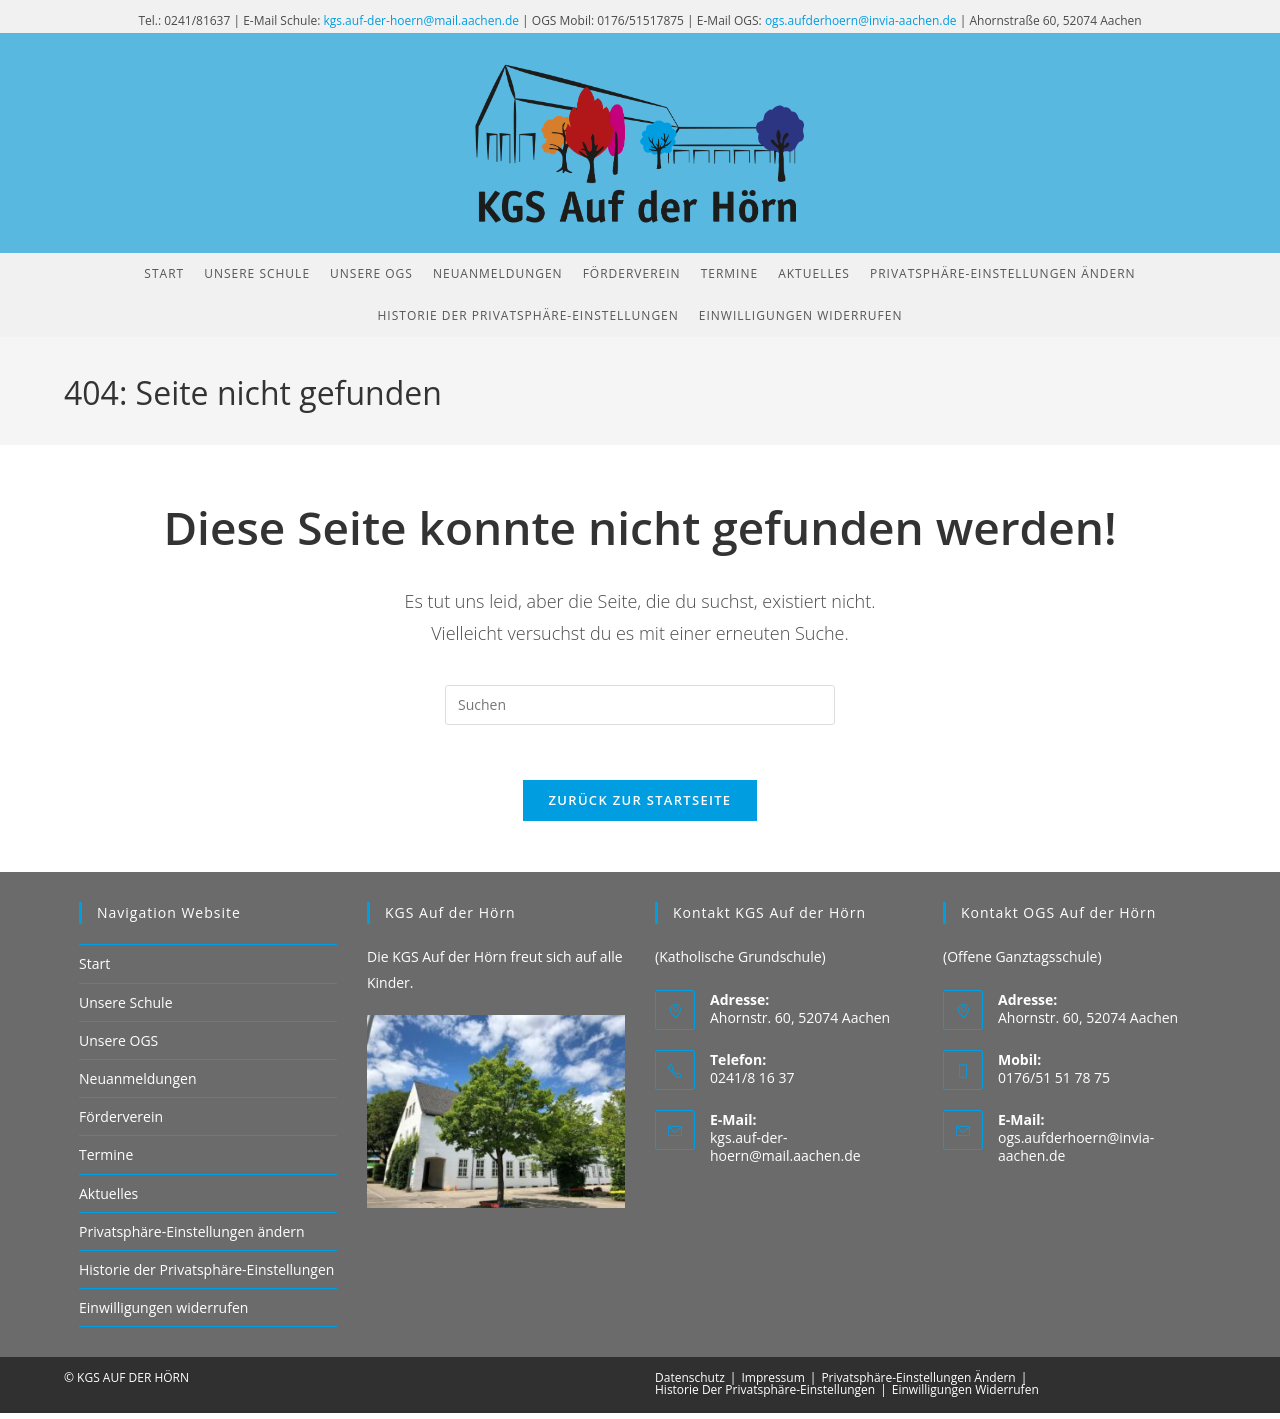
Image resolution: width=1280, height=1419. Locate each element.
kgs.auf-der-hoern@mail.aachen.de (421, 20)
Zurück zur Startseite (640, 806)
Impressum (772, 1383)
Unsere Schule (126, 1007)
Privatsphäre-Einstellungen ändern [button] (192, 1236)
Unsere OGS (118, 1045)
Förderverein (121, 1122)
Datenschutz (690, 1383)
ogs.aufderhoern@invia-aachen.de (861, 20)
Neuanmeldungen (138, 1084)
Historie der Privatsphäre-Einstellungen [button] (206, 1274)
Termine (106, 1160)
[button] (1003, 274)
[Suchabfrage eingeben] (640, 705)
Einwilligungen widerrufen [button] (163, 1313)
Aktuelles (108, 1198)
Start (94, 969)
